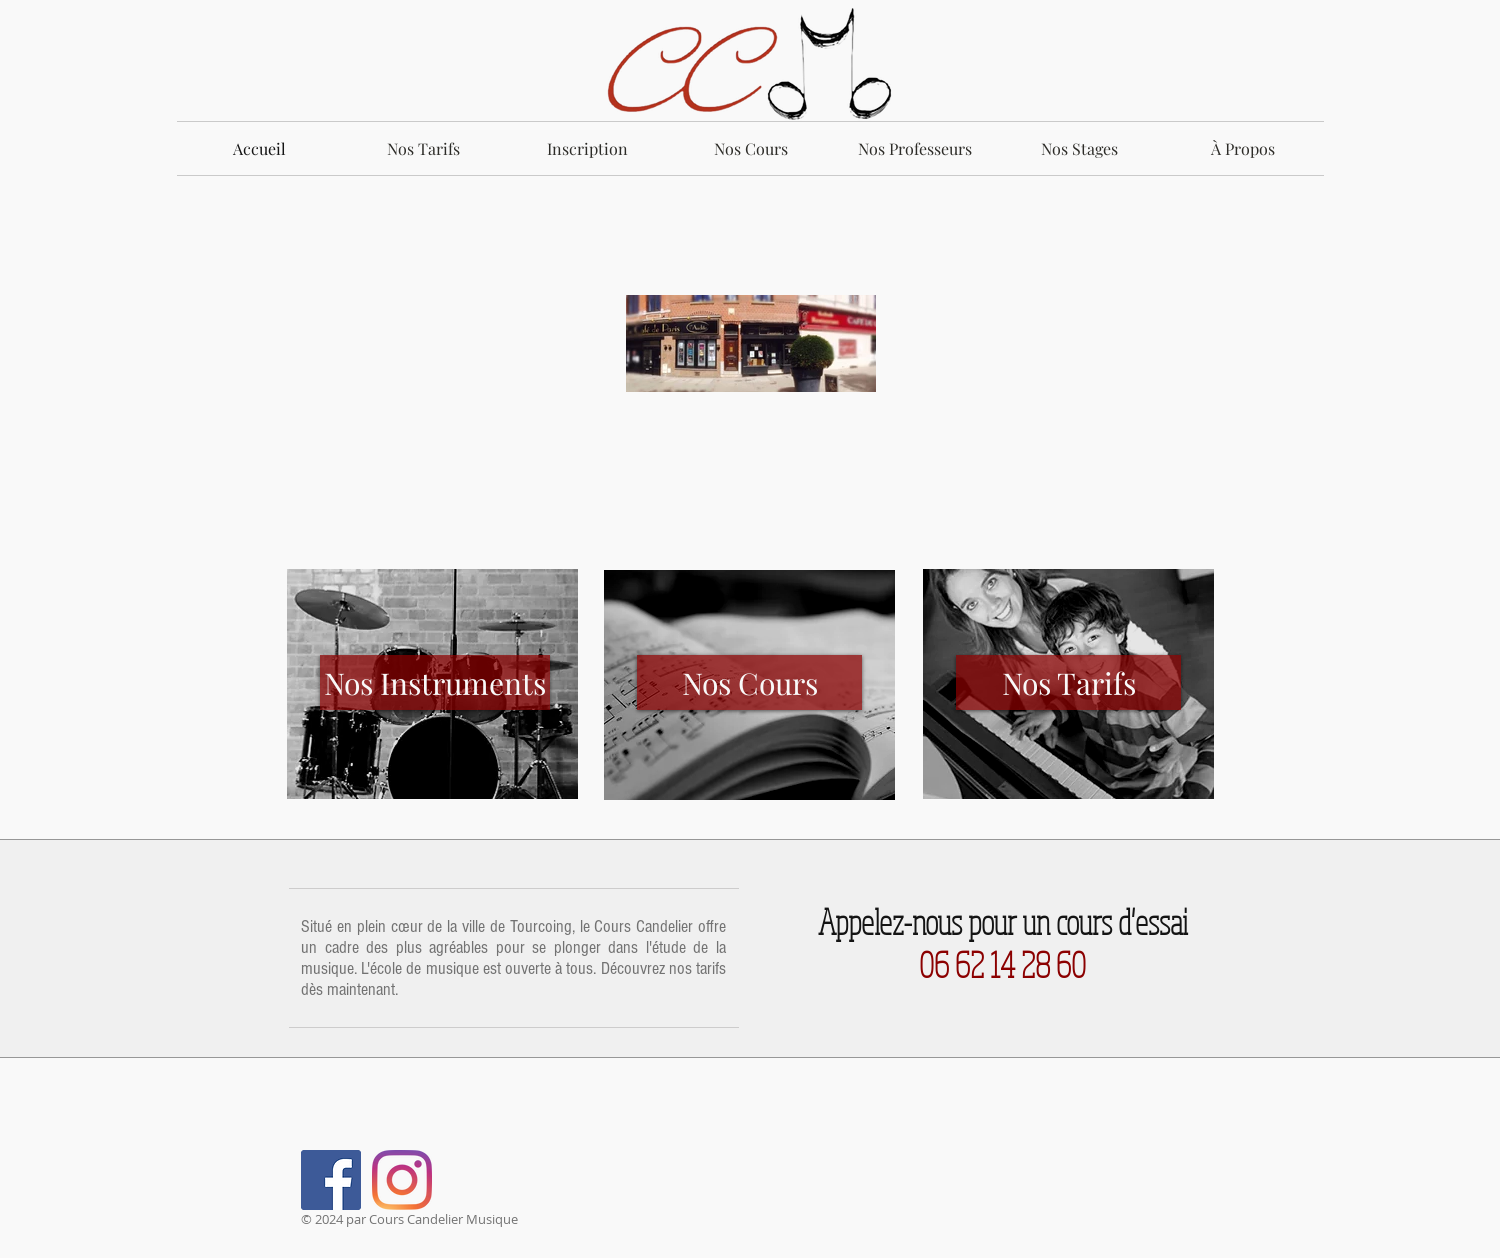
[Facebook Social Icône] (331, 1180)
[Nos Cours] (749, 682)
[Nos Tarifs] (1068, 682)
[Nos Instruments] (435, 682)
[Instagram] (402, 1180)
